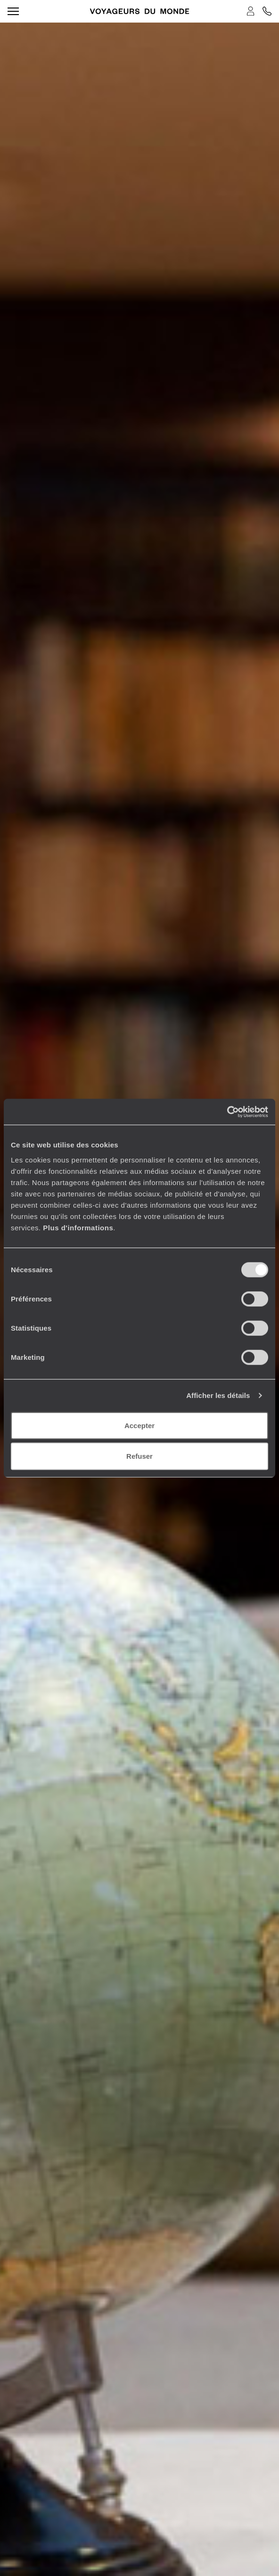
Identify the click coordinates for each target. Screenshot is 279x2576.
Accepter (139, 1425)
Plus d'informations (78, 1227)
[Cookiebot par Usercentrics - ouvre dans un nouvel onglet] (227, 1111)
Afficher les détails (218, 1395)
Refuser (139, 1456)
